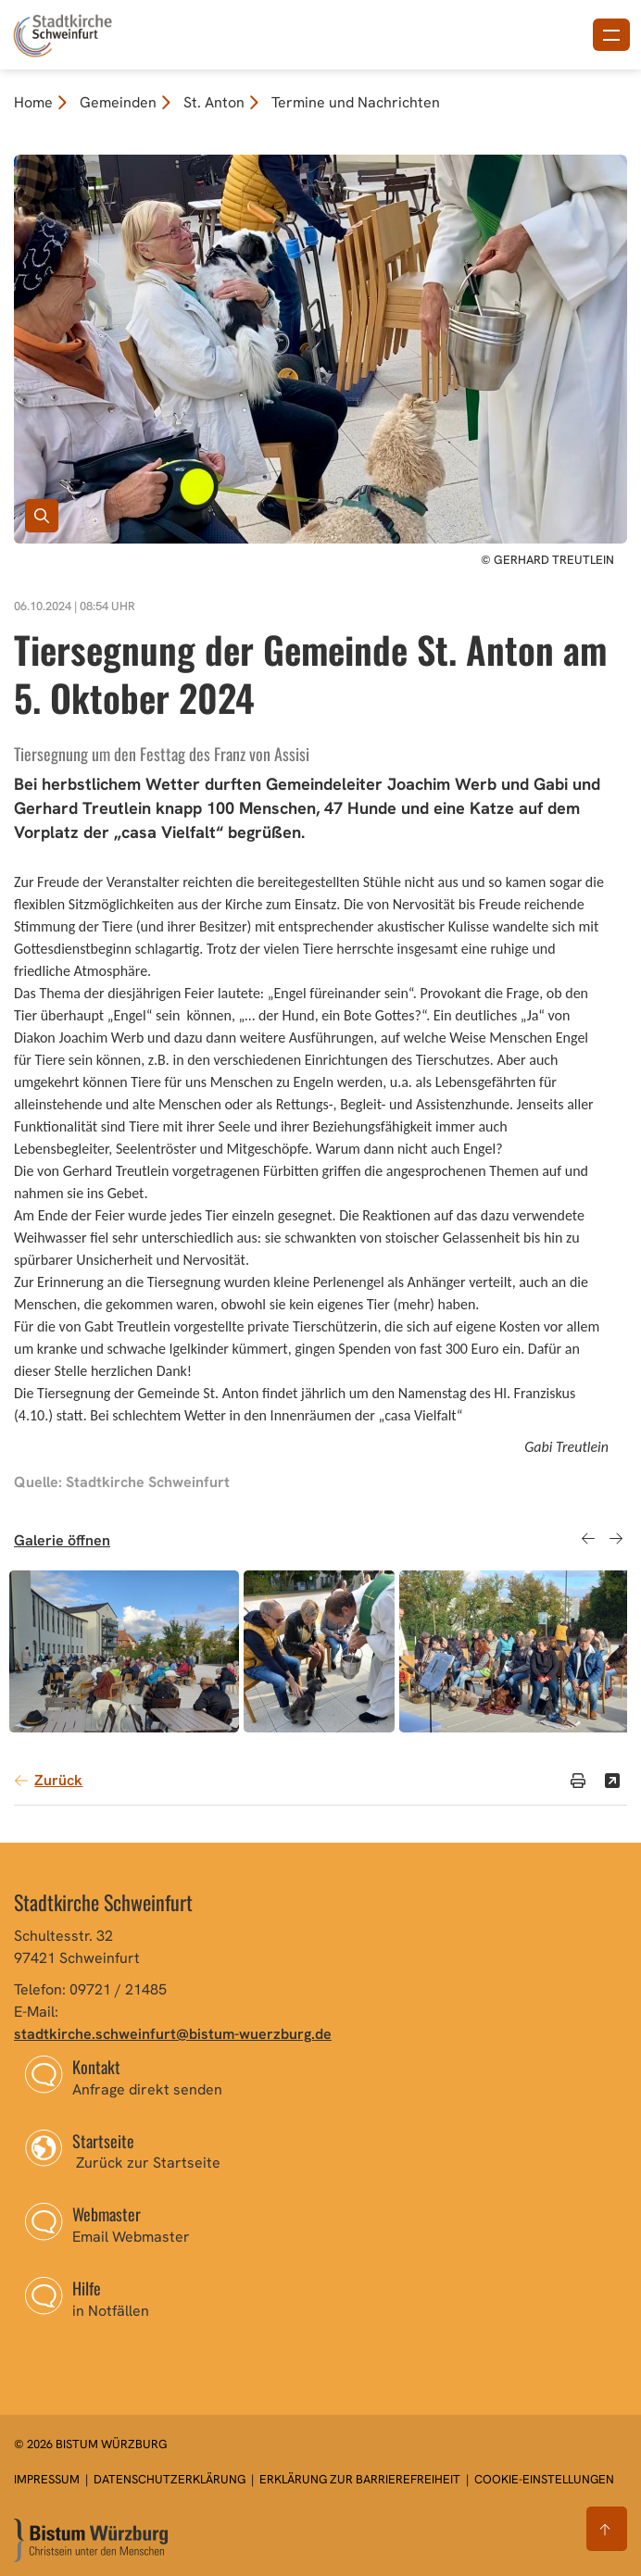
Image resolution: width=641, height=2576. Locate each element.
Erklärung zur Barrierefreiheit (359, 2479)
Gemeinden (118, 102)
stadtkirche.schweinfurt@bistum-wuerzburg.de (173, 2034)
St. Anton (214, 102)
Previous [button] (587, 1538)
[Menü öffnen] (611, 35)
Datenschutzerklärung (171, 2479)
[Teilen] (612, 1780)
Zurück (58, 1780)
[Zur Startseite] (91, 2540)
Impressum (48, 2479)
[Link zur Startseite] (62, 33)
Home (33, 102)
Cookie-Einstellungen (544, 2479)
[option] (124, 1651)
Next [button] (615, 1538)
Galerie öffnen (62, 1540)
